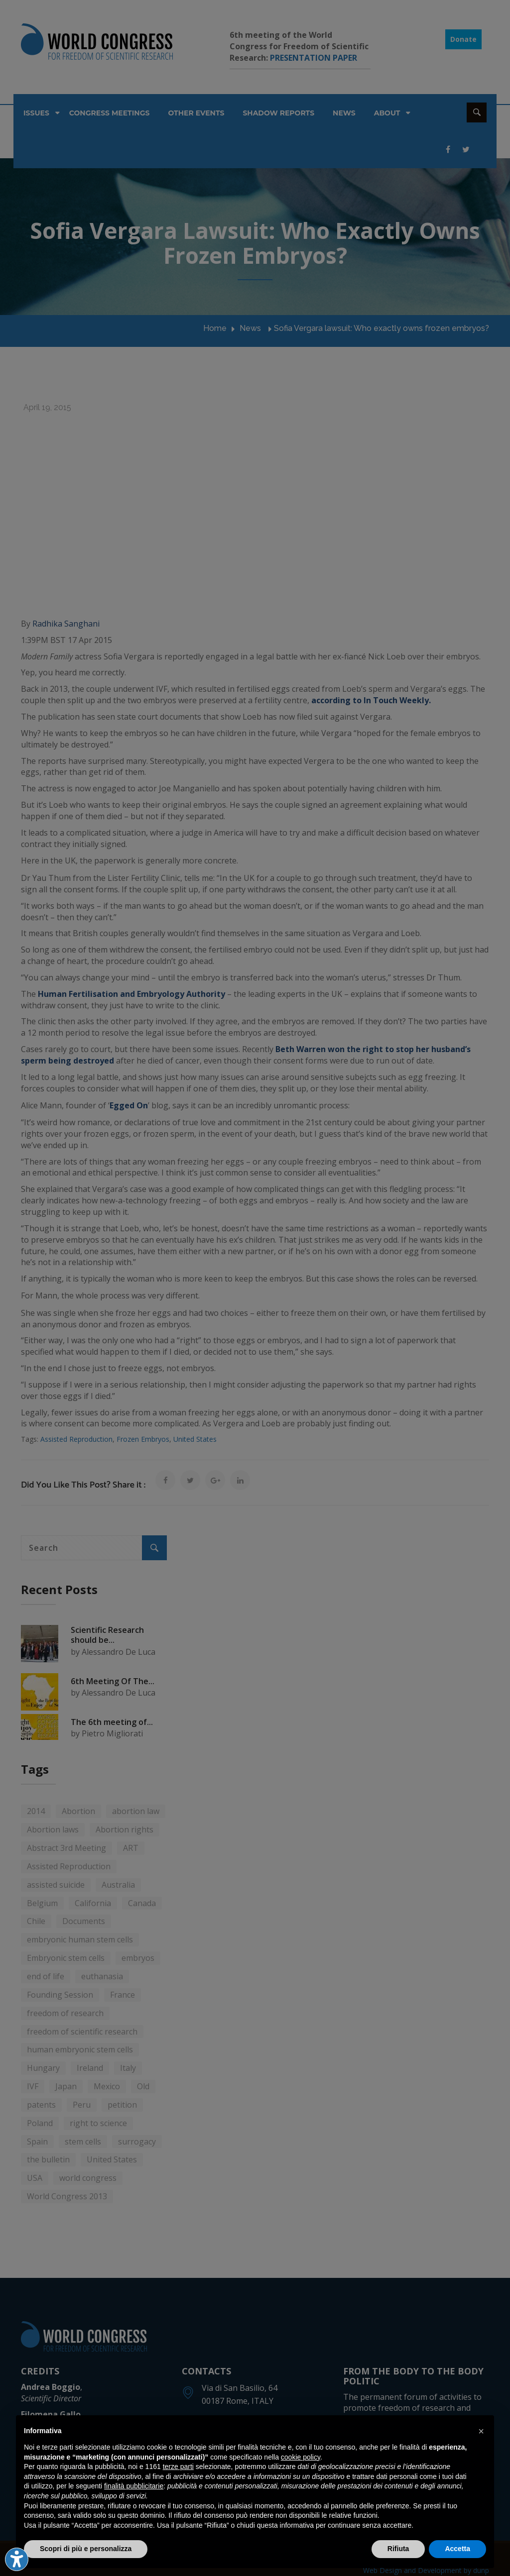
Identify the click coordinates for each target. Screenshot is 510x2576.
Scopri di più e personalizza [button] (85, 2549)
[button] (481, 2431)
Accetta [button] (457, 2549)
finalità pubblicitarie (133, 2486)
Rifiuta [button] (398, 2549)
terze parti (178, 2466)
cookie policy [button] (300, 2457)
